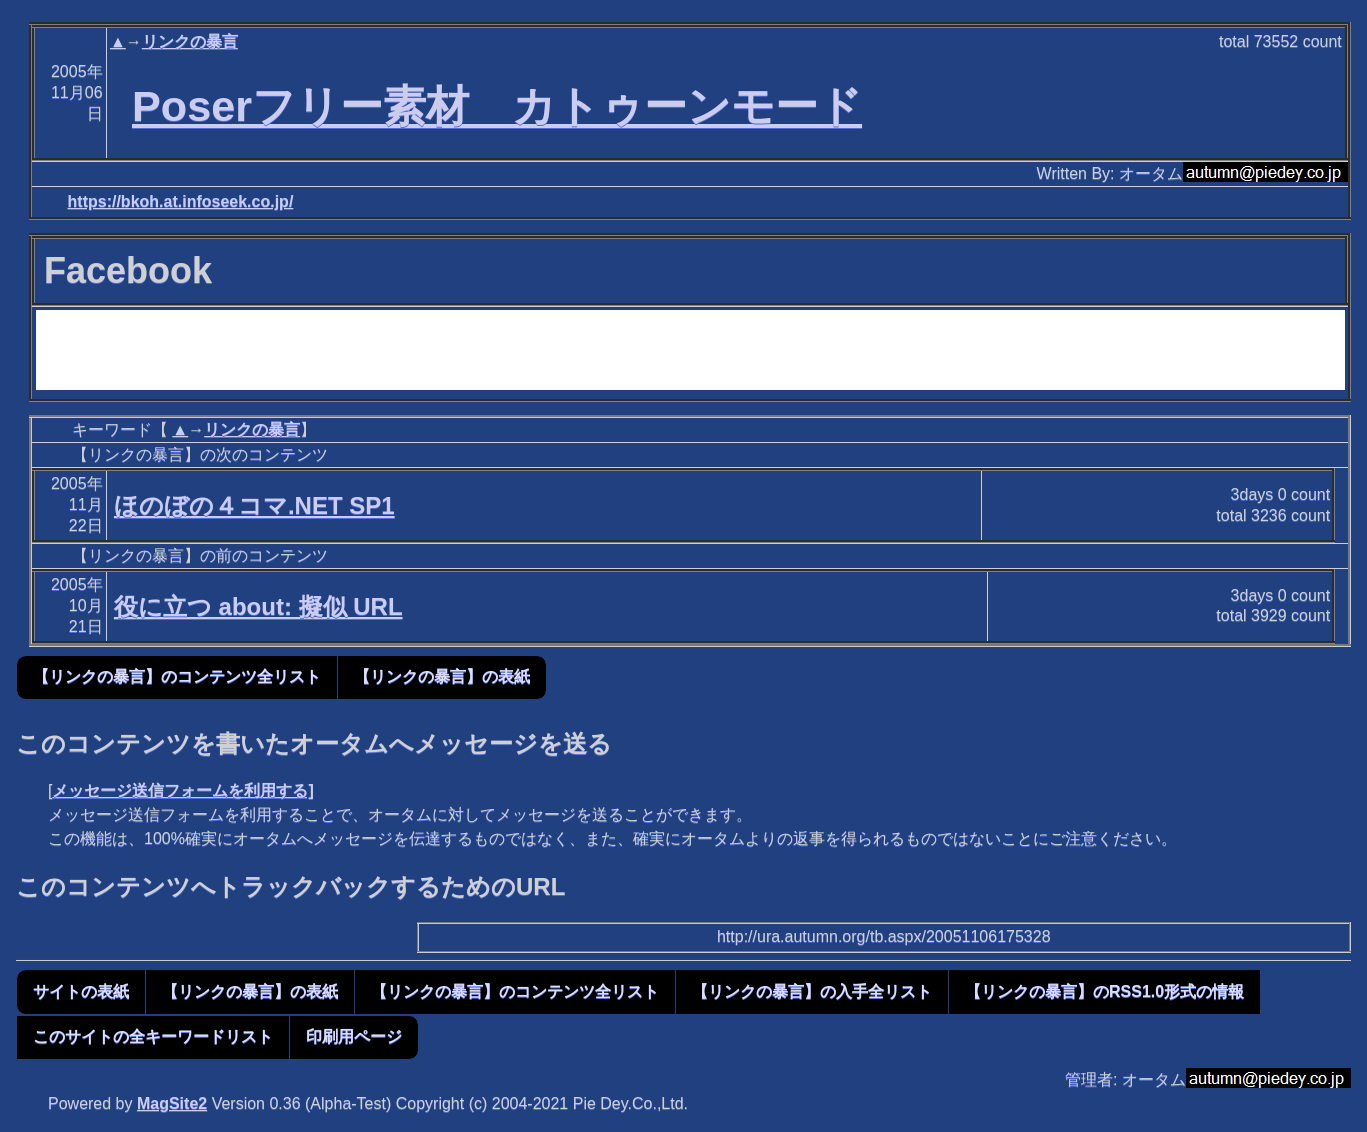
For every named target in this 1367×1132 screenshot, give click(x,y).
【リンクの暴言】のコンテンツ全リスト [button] (177, 676)
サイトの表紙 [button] (81, 991)
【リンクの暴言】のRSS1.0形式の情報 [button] (1104, 991)
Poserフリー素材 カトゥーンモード (497, 106)
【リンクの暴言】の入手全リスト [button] (812, 991)
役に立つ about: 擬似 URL (258, 606)
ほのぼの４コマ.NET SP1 (254, 505)
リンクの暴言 (190, 41)
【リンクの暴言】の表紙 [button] (442, 676)
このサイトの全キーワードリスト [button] (153, 1036)
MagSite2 (172, 1103)
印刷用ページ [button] (354, 1036)
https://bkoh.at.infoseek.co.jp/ (181, 201)
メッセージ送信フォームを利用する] (182, 790)
